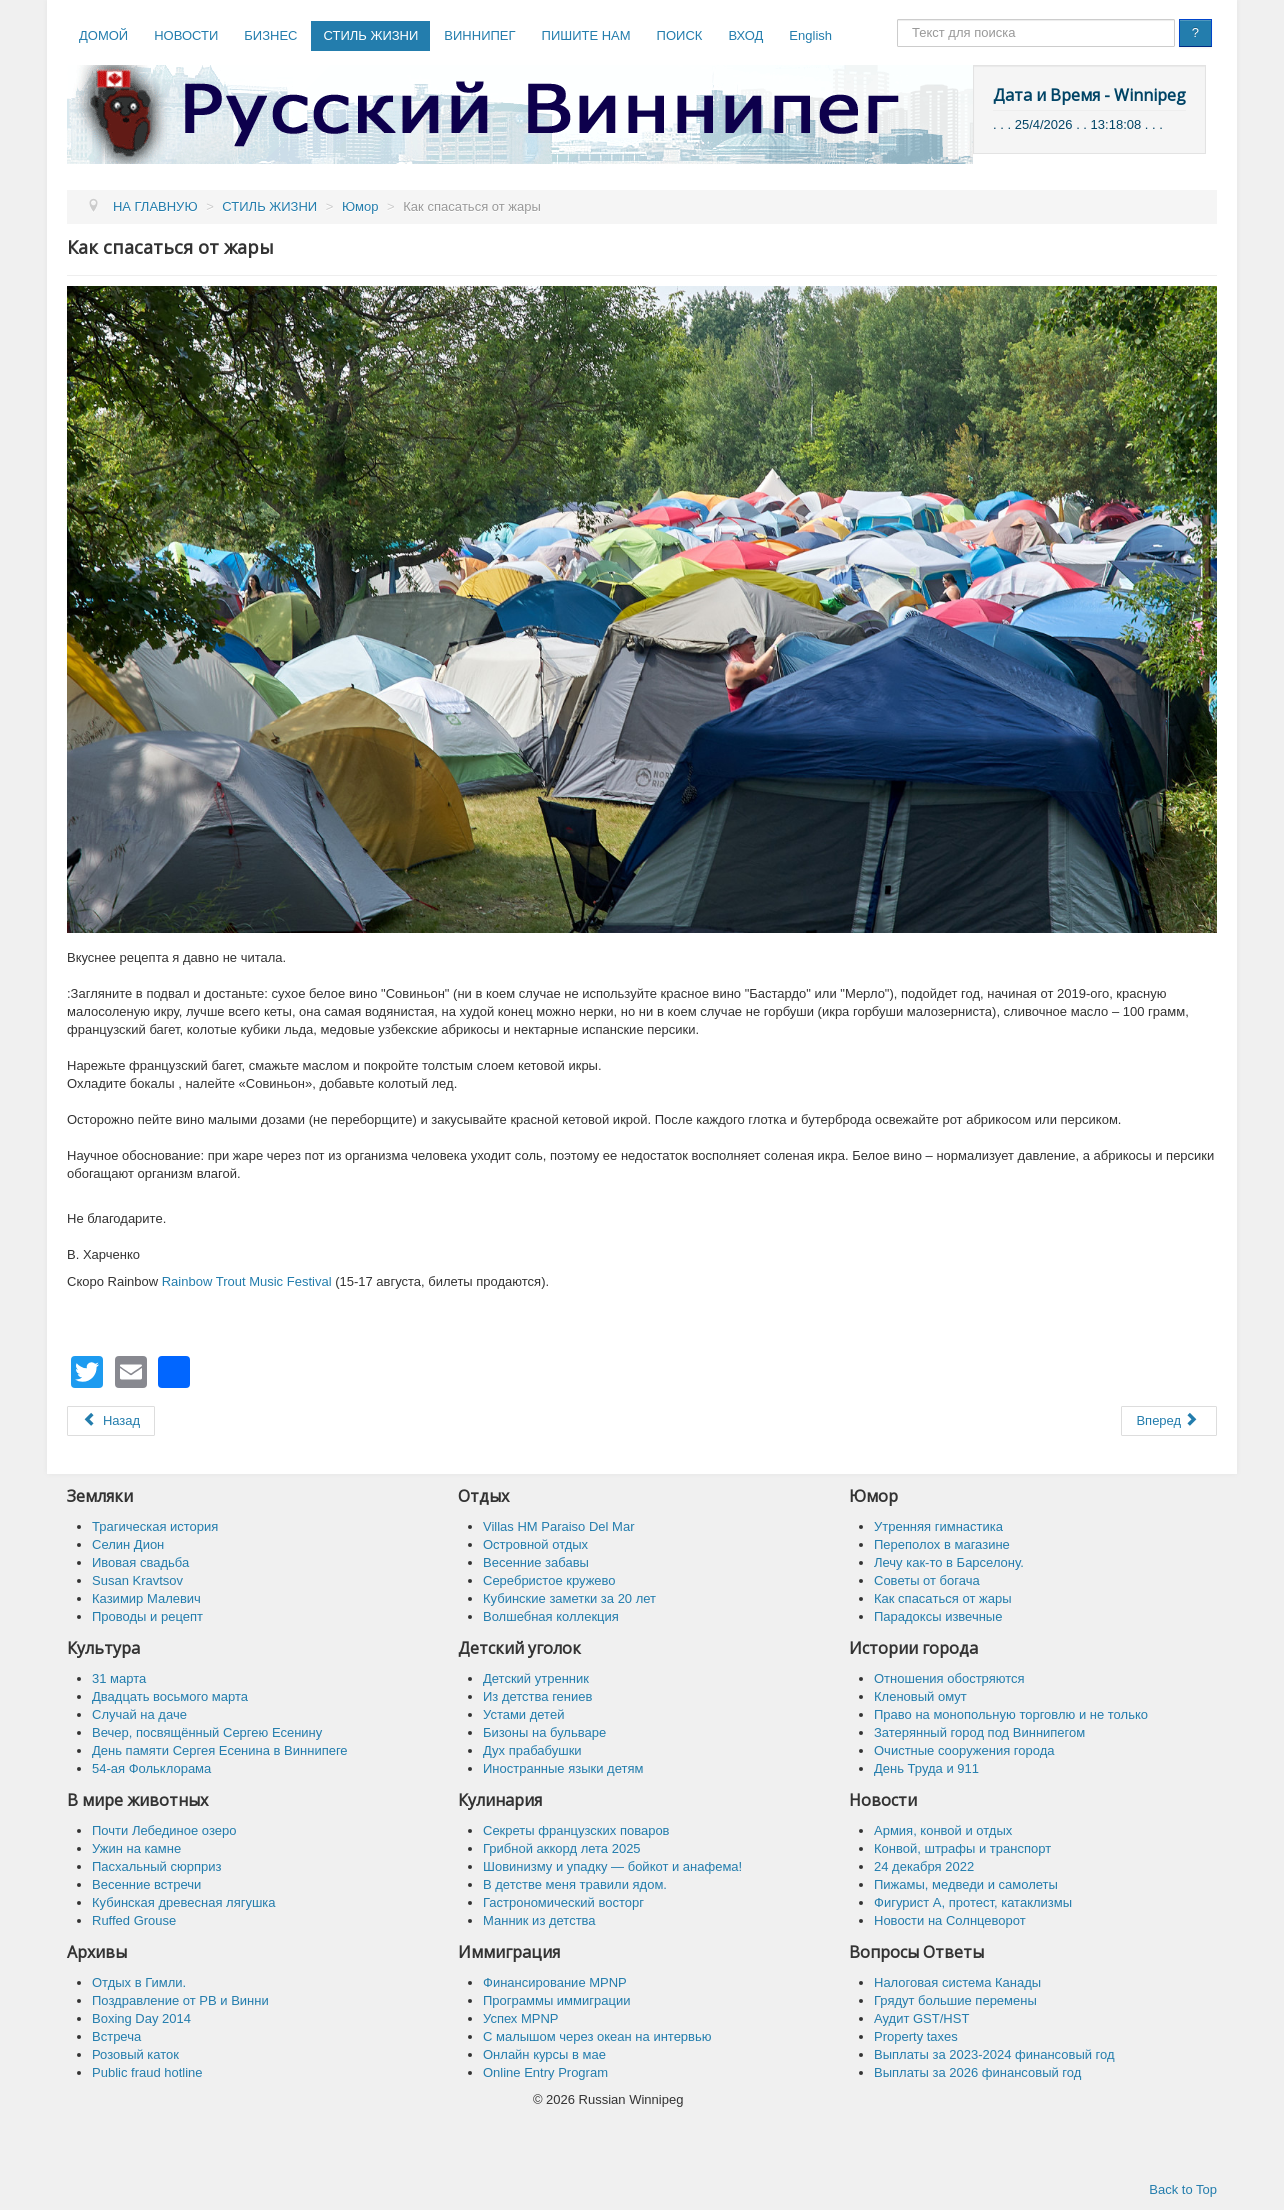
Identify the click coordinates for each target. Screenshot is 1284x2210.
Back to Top (1183, 2189)
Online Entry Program (545, 2072)
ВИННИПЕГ (479, 35)
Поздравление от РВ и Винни (180, 2000)
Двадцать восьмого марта (170, 1696)
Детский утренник (536, 1678)
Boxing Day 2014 (141, 2018)
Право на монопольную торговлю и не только (1011, 1714)
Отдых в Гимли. (139, 1982)
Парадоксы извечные (938, 1616)
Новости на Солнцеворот (950, 1920)
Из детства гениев (537, 1696)
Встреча (116, 2036)
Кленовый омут (920, 1696)
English (810, 35)
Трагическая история (155, 1526)
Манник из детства (539, 1920)
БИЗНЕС (270, 35)
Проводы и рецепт (147, 1616)
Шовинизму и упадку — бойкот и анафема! (612, 1866)
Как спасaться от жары (943, 1598)
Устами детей (523, 1714)
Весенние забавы (536, 1562)
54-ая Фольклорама (151, 1768)
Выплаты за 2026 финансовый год (977, 2072)
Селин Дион (128, 1544)
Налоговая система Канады (957, 1982)
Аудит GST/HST (921, 2018)
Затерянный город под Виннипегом (979, 1732)
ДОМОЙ (103, 35)
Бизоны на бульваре (544, 1732)
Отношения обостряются (949, 1678)
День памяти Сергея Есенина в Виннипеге (220, 1750)
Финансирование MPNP (555, 1982)
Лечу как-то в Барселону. (949, 1562)
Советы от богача (927, 1580)
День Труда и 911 (926, 1768)
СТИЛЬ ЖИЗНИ (370, 35)
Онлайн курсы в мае (544, 2054)
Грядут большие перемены (955, 2000)
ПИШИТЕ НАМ (586, 35)
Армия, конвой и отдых (943, 1830)
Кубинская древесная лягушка (184, 1902)
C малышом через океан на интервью (597, 2036)
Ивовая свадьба (140, 1562)
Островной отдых (535, 1544)
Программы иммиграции (556, 2000)
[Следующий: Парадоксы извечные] (1169, 1421)
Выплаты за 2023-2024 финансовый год (994, 2054)
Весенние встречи (146, 1884)
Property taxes (916, 2036)
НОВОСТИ (186, 35)
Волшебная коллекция (551, 1616)
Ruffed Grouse (134, 1920)
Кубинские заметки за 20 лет (569, 1598)
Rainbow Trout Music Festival (247, 1281)
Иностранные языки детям (563, 1768)
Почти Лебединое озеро (164, 1830)
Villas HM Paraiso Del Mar (558, 1526)
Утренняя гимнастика (938, 1526)
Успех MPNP (521, 2018)
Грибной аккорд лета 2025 (562, 1848)
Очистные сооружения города (964, 1750)
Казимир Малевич (146, 1598)
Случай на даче (139, 1714)
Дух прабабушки (532, 1750)
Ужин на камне (136, 1848)
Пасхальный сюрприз (156, 1866)
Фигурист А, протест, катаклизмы (973, 1902)
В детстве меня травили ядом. (575, 1884)
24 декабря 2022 (924, 1866)
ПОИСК (680, 35)
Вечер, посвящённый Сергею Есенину (207, 1732)
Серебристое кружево (549, 1580)
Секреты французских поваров (576, 1830)
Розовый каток (135, 2054)
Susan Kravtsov (137, 1580)
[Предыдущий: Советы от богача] (111, 1421)
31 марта (119, 1678)
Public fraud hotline (147, 2072)
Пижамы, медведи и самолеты (966, 1884)
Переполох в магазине (942, 1544)
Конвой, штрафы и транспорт (962, 1848)
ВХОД (745, 35)
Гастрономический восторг (563, 1902)
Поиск (897, 19)
